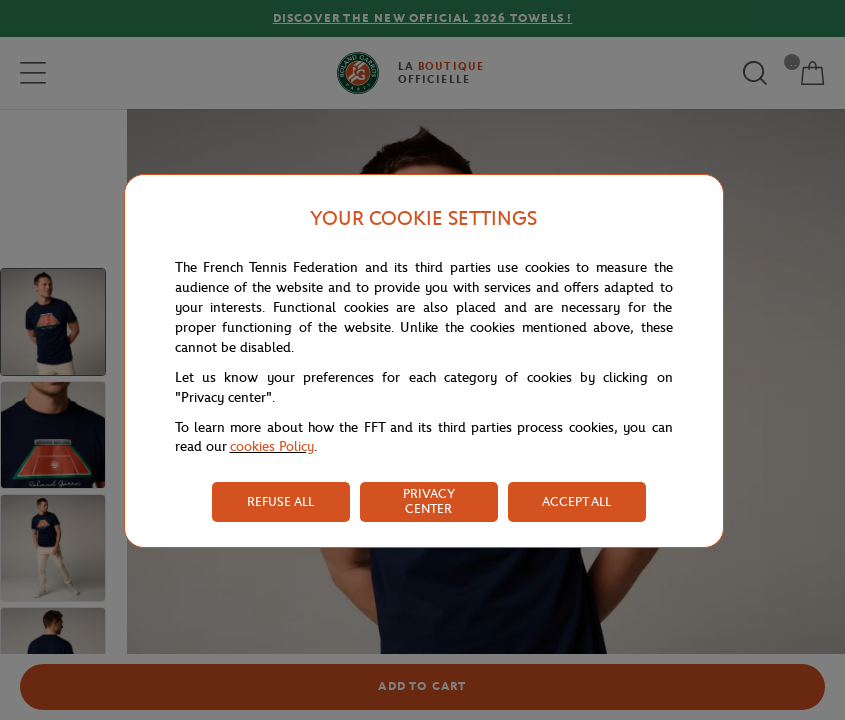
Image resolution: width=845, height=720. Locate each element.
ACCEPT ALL (576, 501)
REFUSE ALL (280, 501)
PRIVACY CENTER (429, 501)
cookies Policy (272, 446)
